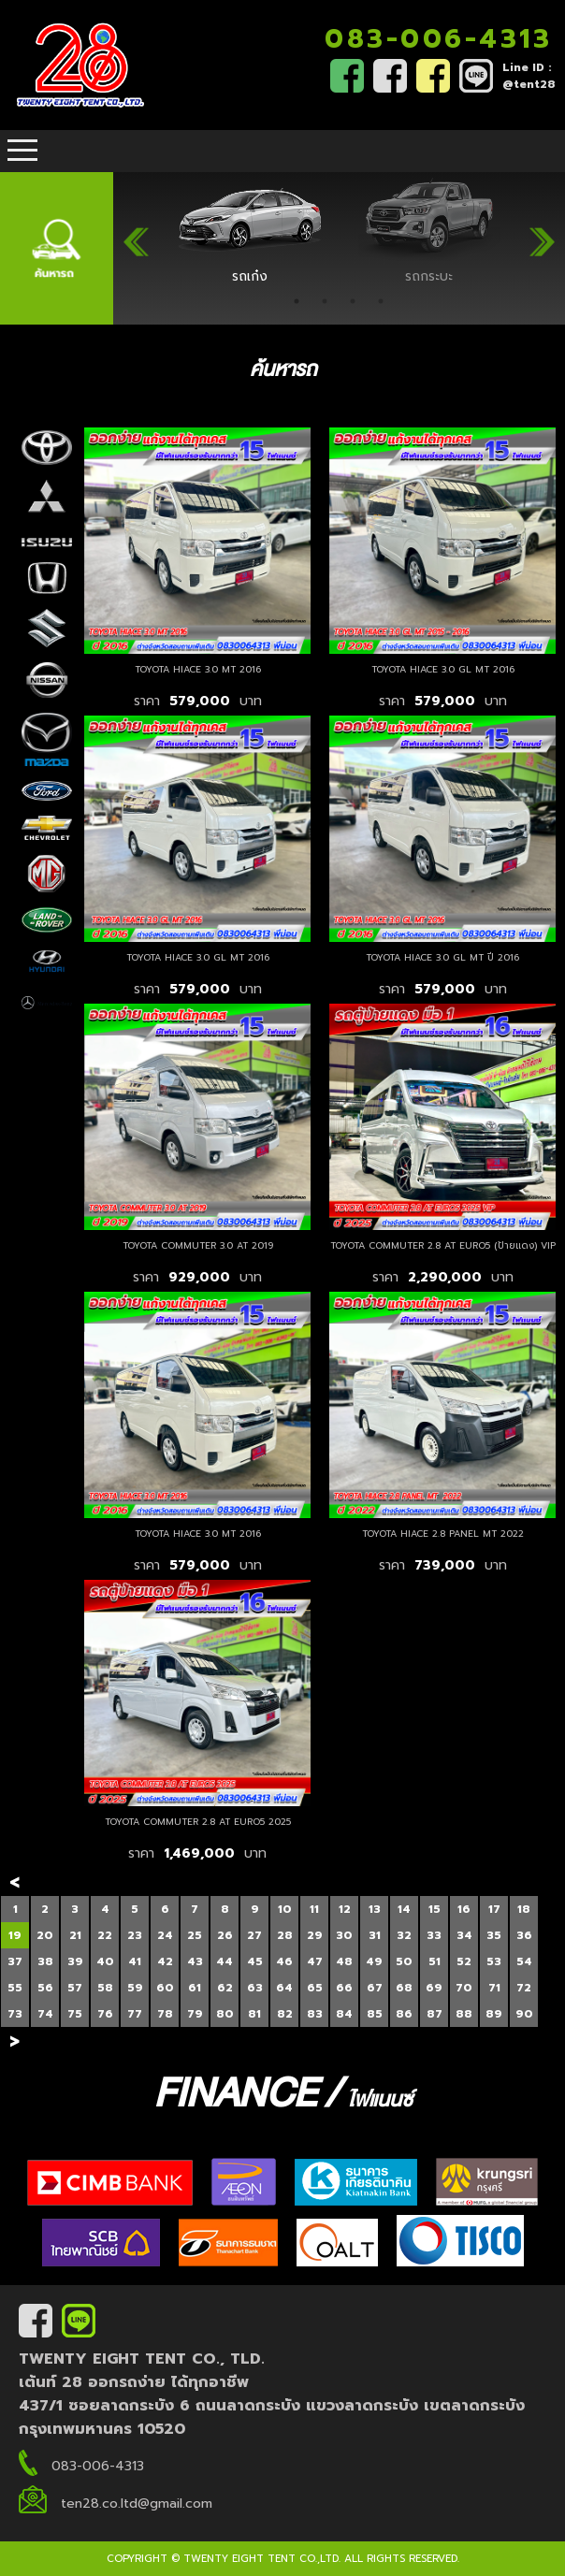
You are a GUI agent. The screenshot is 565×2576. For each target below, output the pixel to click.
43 (195, 1961)
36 (524, 1935)
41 (134, 1961)
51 (434, 1961)
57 (74, 1987)
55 (14, 1987)
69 (434, 1987)
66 (344, 1987)
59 (135, 1987)
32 (404, 1935)
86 (404, 2013)
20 (44, 1935)
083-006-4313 (438, 39)
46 (284, 1961)
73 (14, 2013)
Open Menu (22, 151)
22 (104, 1935)
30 (344, 1935)
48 (344, 1961)
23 (134, 1935)
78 (165, 2013)
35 (493, 1935)
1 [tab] (296, 301)
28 (285, 1935)
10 (285, 1909)
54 (524, 1961)
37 (14, 1961)
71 (494, 1987)
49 (374, 1961)
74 (45, 2013)
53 (493, 1961)
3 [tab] (352, 301)
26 (225, 1935)
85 (375, 2013)
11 (314, 1909)
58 (105, 1987)
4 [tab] (380, 301)
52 (463, 1961)
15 (434, 1909)
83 (315, 2013)
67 (375, 1987)
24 (165, 1935)
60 (165, 1987)
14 (404, 1909)
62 (225, 1987)
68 (404, 1987)
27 (254, 1935)
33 (434, 1935)
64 (284, 1987)
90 (524, 2013)
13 (375, 1909)
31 (375, 1935)
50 (404, 1961)
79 (195, 2013)
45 (255, 1961)
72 (523, 1987)
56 (45, 1987)
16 (464, 1909)
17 (494, 1909)
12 (345, 1909)
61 (194, 1987)
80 (225, 2013)
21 (75, 1935)
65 (315, 1987)
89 (493, 2013)
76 (105, 2013)
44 (224, 1961)
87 (434, 2013)
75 (74, 2013)
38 (45, 1961)
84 (344, 2013)
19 (15, 1935)
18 (523, 1909)
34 (464, 1935)
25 (194, 1935)
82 (285, 2013)
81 (254, 2013)
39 (75, 1961)
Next (541, 234)
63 (255, 1987)
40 (105, 1961)
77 (134, 2013)
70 (464, 1987)
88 (464, 2013)
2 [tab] (324, 301)
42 (165, 1961)
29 (315, 1935)
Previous (136, 234)
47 (315, 1961)
